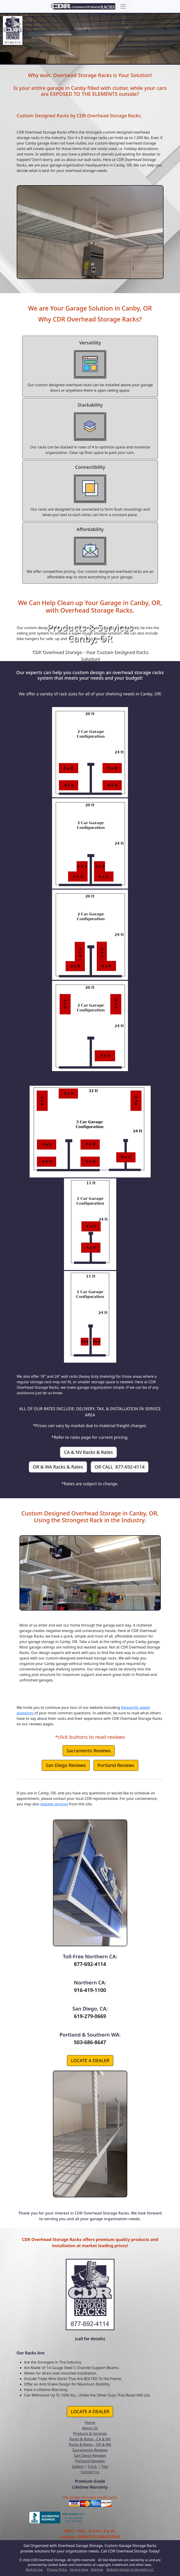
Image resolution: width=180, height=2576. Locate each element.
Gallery (78, 2466)
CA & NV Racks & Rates (88, 1452)
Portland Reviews (115, 1765)
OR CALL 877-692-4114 (119, 1467)
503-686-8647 (90, 2042)
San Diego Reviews (66, 1765)
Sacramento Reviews (88, 1751)
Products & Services (90, 2433)
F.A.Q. (92, 2466)
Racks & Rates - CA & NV (90, 2439)
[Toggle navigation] (123, 6)
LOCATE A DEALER (90, 2060)
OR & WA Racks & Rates (58, 1467)
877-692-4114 (90, 1963)
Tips (104, 2466)
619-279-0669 (90, 2016)
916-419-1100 (90, 1989)
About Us (90, 2428)
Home (90, 2422)
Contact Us (90, 2471)
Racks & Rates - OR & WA (90, 2444)
